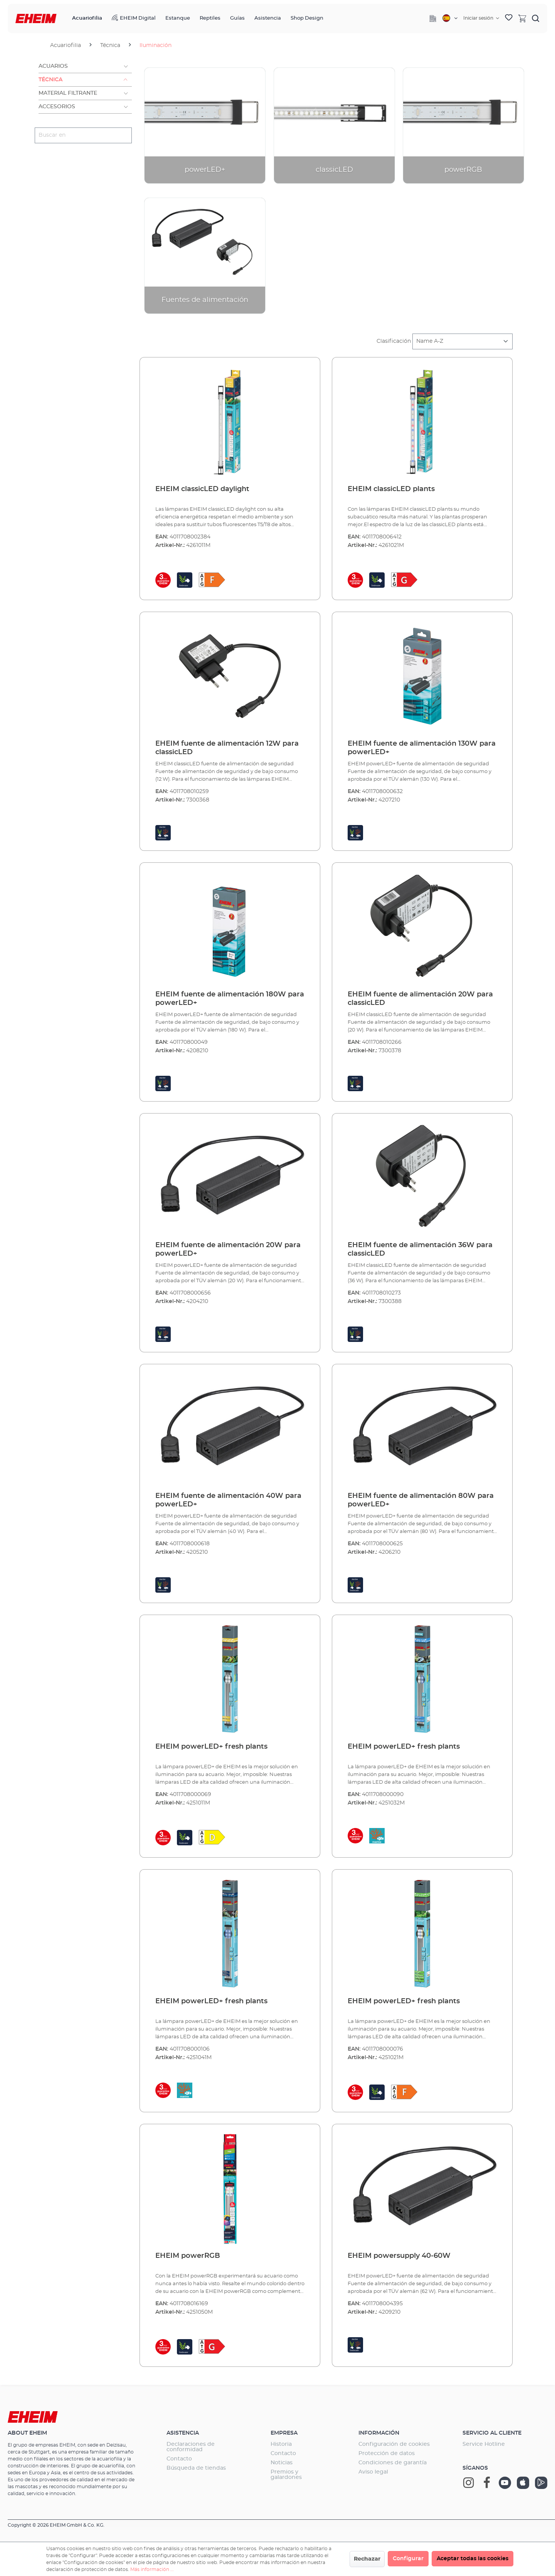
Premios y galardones (286, 2474)
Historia (281, 2444)
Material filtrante (68, 93)
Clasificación (394, 341)
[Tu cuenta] (481, 18)
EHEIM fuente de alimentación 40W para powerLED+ (228, 1500)
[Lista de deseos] (509, 18)
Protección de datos (386, 2453)
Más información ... (152, 2569)
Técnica (50, 79)
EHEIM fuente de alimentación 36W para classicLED (420, 1249)
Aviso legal (373, 2472)
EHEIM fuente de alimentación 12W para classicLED (227, 748)
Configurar (408, 2558)
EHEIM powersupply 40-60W (399, 2255)
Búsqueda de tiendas (196, 2468)
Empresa (284, 2433)
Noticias (282, 2462)
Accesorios (57, 106)
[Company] (433, 18)
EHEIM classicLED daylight (202, 489)
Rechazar (367, 2559)
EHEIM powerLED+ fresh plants (211, 1746)
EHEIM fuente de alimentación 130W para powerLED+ (422, 748)
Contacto (179, 2459)
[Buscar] (536, 18)
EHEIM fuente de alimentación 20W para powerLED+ (228, 1249)
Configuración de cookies (394, 2444)
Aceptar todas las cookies (472, 2558)
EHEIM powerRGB (187, 2255)
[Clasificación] (462, 341)
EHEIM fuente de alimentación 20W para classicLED (420, 998)
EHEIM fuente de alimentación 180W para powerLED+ (229, 998)
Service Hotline (483, 2444)
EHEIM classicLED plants (391, 489)
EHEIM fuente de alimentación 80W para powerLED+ (421, 1500)
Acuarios (53, 66)
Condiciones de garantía (392, 2462)
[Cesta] (522, 18)
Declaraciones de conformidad (190, 2447)
